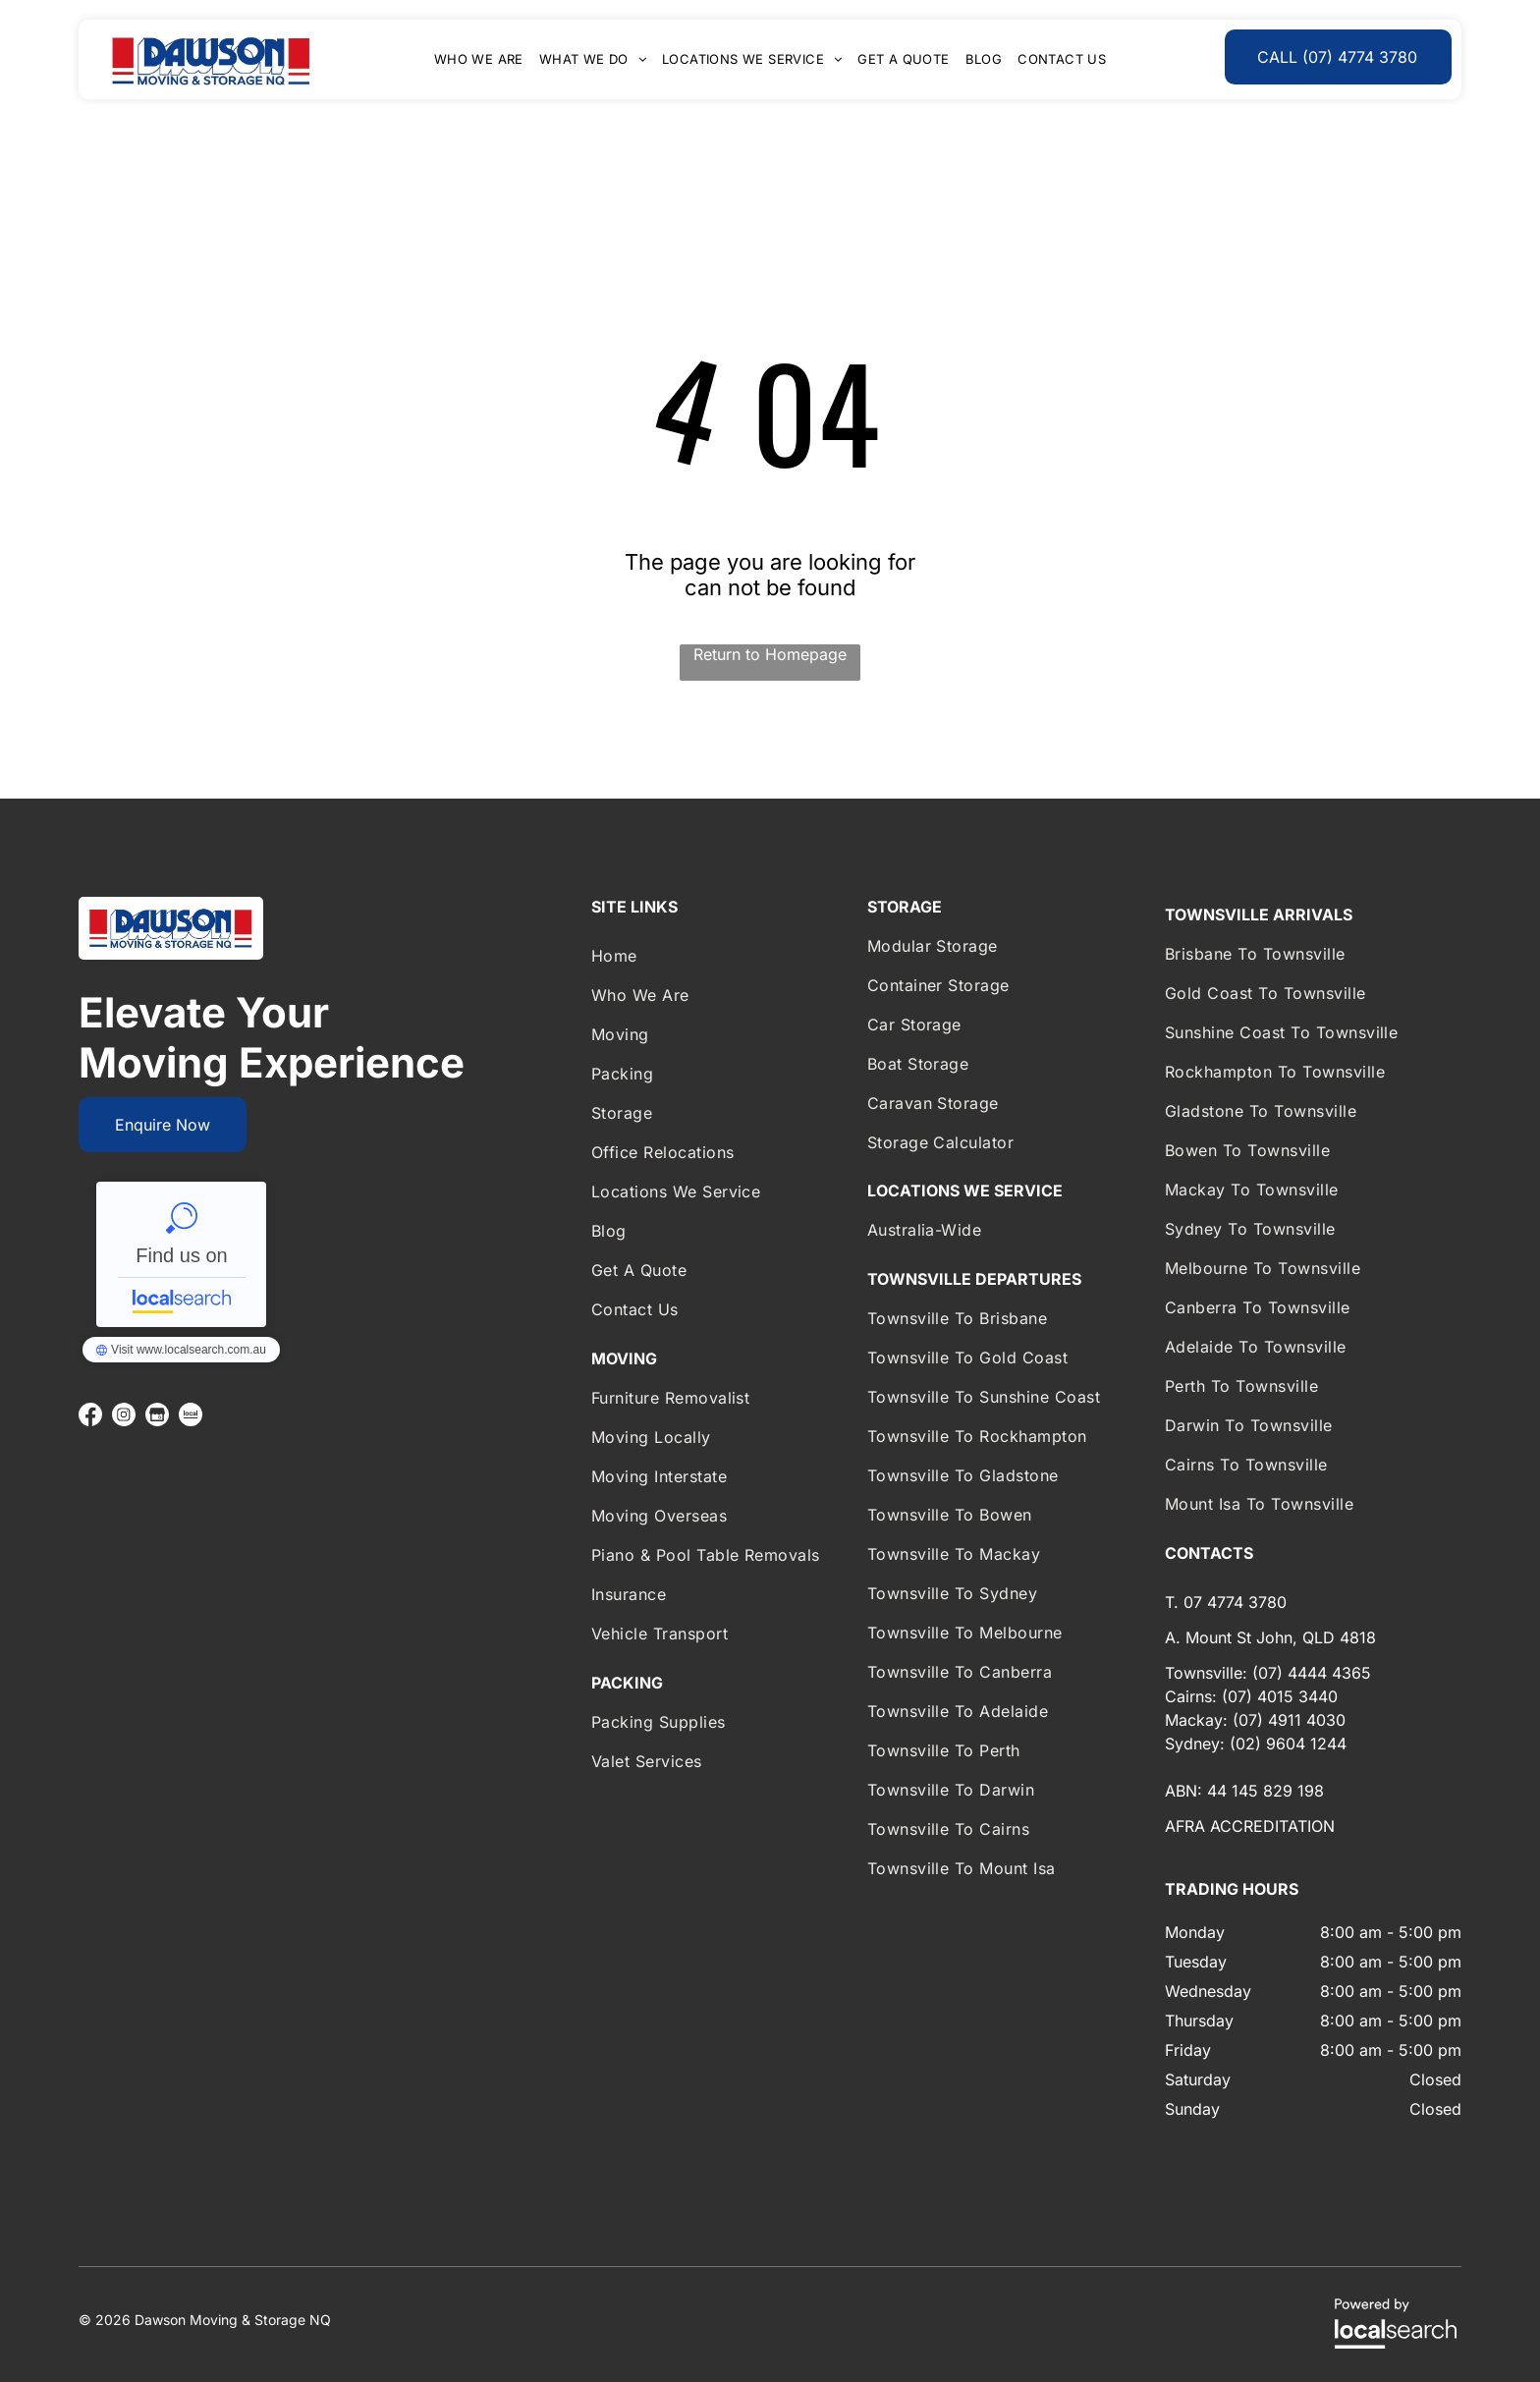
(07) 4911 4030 (1289, 1720)
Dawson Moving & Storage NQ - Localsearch (181, 1254)
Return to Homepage (770, 654)
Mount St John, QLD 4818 (1280, 1637)
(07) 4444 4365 (1311, 1673)
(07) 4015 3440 (1280, 1696)
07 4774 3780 (1235, 1602)
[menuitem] (478, 59)
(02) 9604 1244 (1288, 1743)
